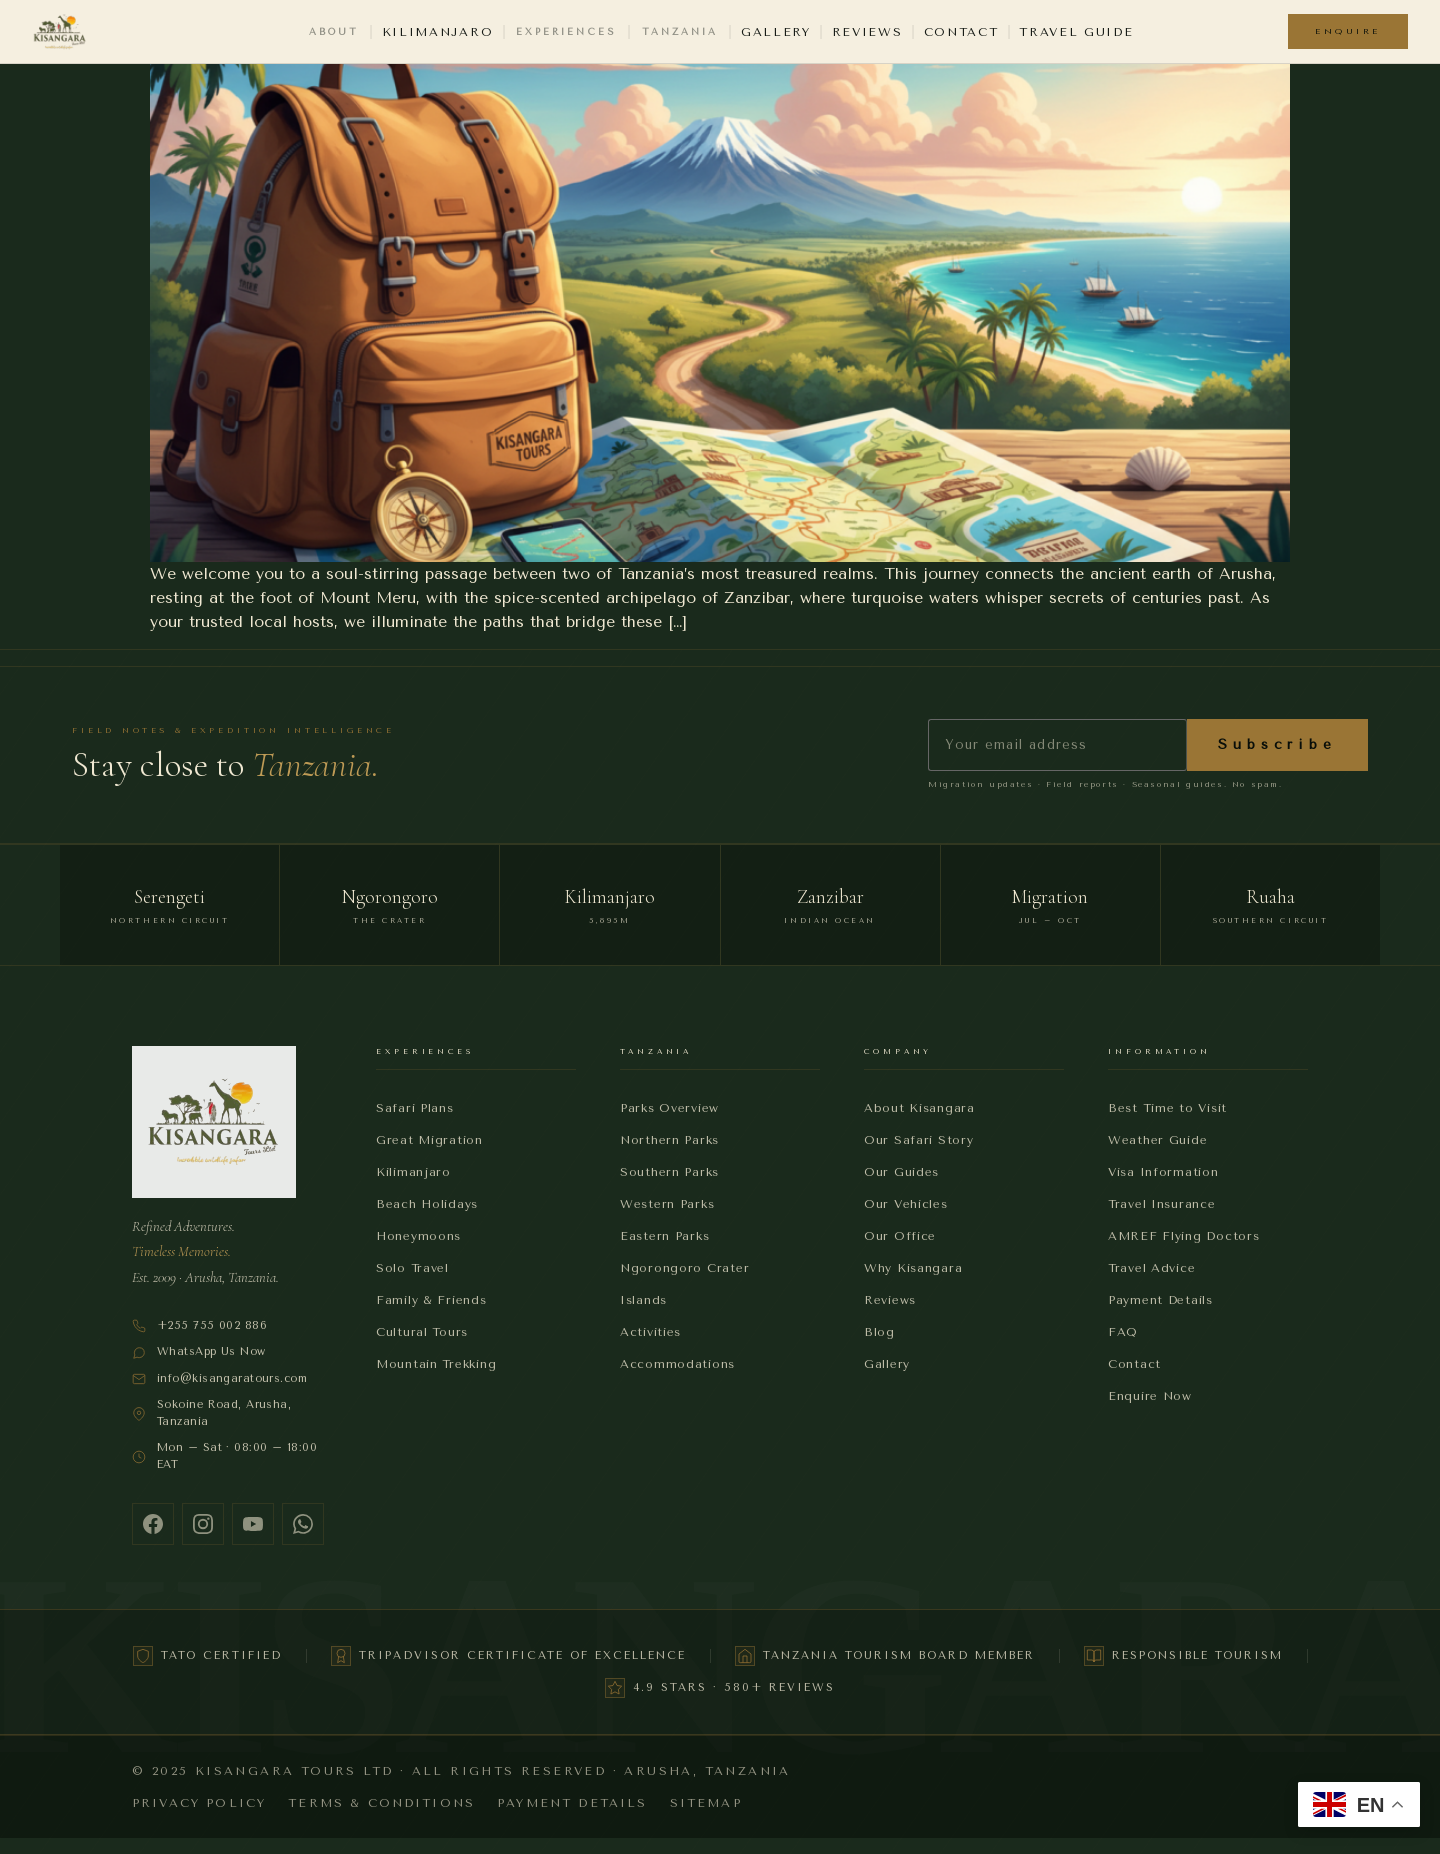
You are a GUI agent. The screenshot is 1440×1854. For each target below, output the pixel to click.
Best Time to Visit (1167, 1108)
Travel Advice (1151, 1268)
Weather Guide (1157, 1140)
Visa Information (1163, 1172)
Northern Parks (669, 1140)
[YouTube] (253, 1524)
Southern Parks (669, 1172)
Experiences (566, 31)
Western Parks (667, 1204)
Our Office (900, 1236)
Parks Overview (669, 1108)
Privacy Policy (199, 1803)
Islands (643, 1300)
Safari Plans (415, 1108)
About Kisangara (919, 1108)
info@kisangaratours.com (219, 1379)
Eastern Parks (664, 1236)
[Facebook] (153, 1524)
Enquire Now (1150, 1396)
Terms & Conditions (381, 1803)
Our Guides (901, 1172)
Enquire (1348, 31)
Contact (961, 32)
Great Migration (429, 1140)
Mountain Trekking (436, 1364)
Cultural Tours (422, 1332)
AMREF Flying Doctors (1183, 1236)
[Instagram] (203, 1524)
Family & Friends (431, 1300)
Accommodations (677, 1364)
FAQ (1123, 1332)
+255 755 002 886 (199, 1326)
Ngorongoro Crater (684, 1268)
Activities (650, 1332)
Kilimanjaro (437, 32)
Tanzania (680, 31)
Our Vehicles (906, 1204)
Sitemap (706, 1803)
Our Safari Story (919, 1140)
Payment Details (1160, 1300)
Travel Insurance (1162, 1204)
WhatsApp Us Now (199, 1352)
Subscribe (1277, 744)
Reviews (867, 32)
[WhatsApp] (303, 1524)
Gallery (776, 32)
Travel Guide (1076, 32)
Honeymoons (418, 1236)
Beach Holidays (427, 1204)
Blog (879, 1332)
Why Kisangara (913, 1268)
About (334, 31)
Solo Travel (412, 1268)
